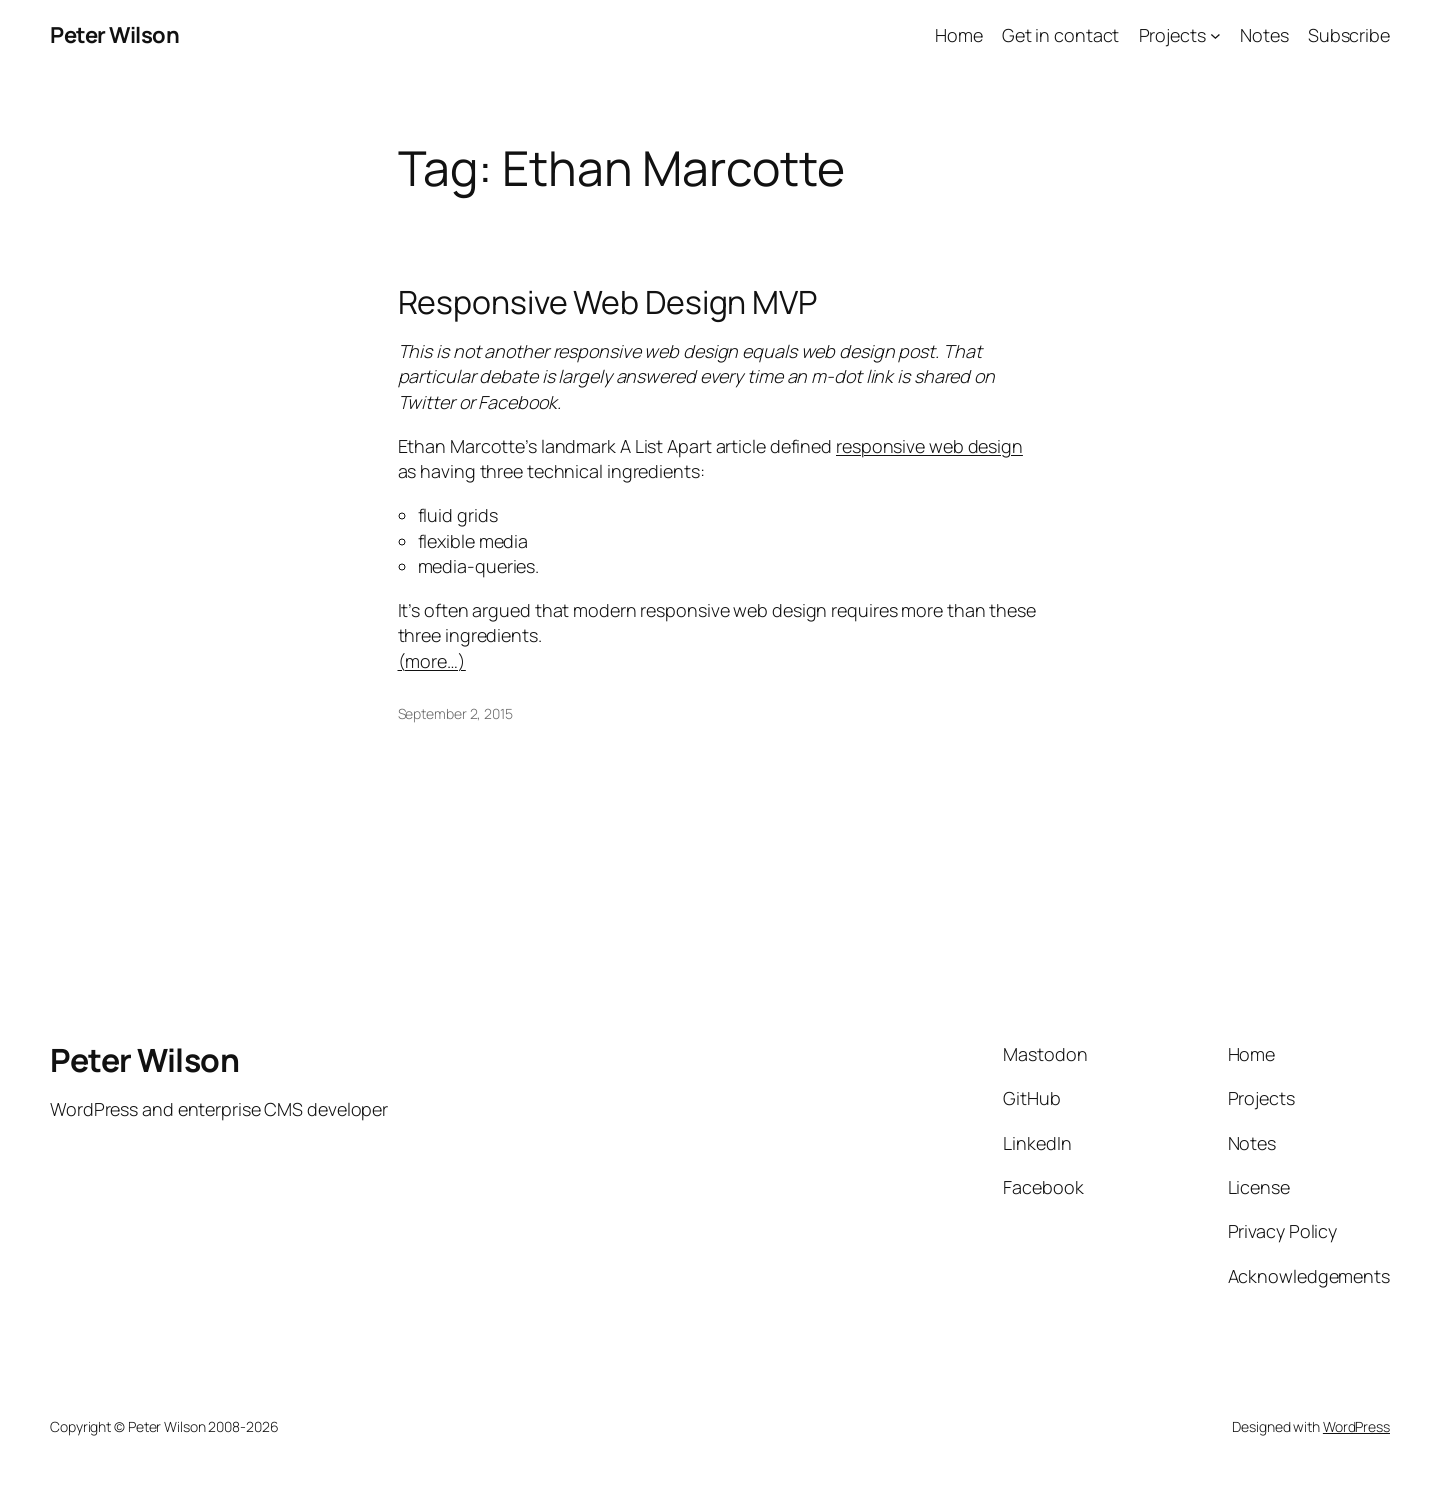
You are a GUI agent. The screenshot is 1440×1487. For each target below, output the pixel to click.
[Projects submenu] (1215, 35)
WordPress (1356, 1426)
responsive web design (929, 446)
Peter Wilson (114, 35)
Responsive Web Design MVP (608, 302)
